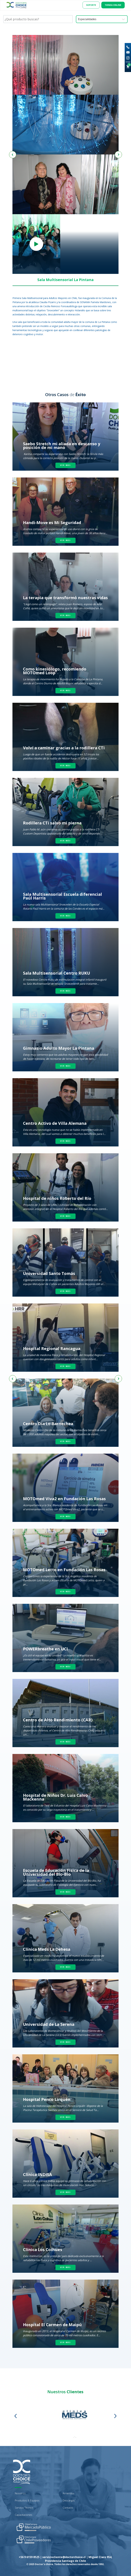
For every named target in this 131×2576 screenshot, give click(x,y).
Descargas (69, 2500)
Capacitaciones (23, 2514)
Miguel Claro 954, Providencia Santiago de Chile (78, 2559)
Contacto (68, 2507)
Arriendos (68, 2493)
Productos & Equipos (27, 2500)
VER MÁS (65, 465)
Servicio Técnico (24, 2507)
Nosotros (20, 2493)
